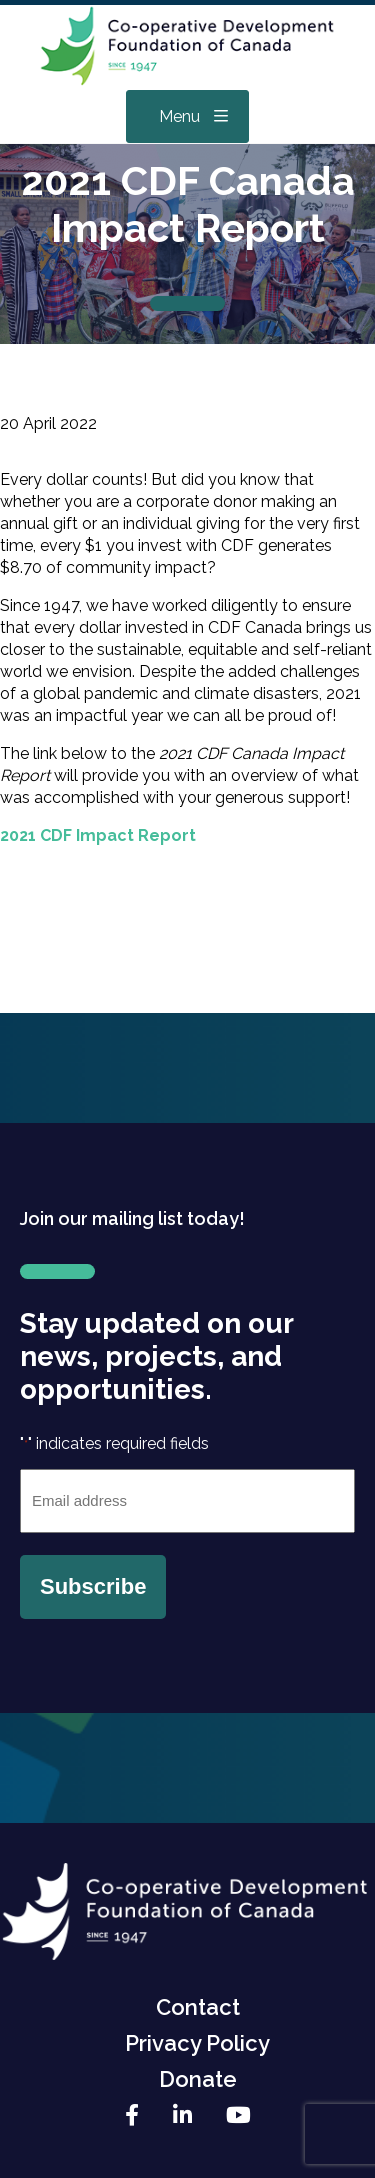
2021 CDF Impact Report (98, 835)
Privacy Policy (197, 2043)
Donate (198, 2079)
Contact (198, 2007)
